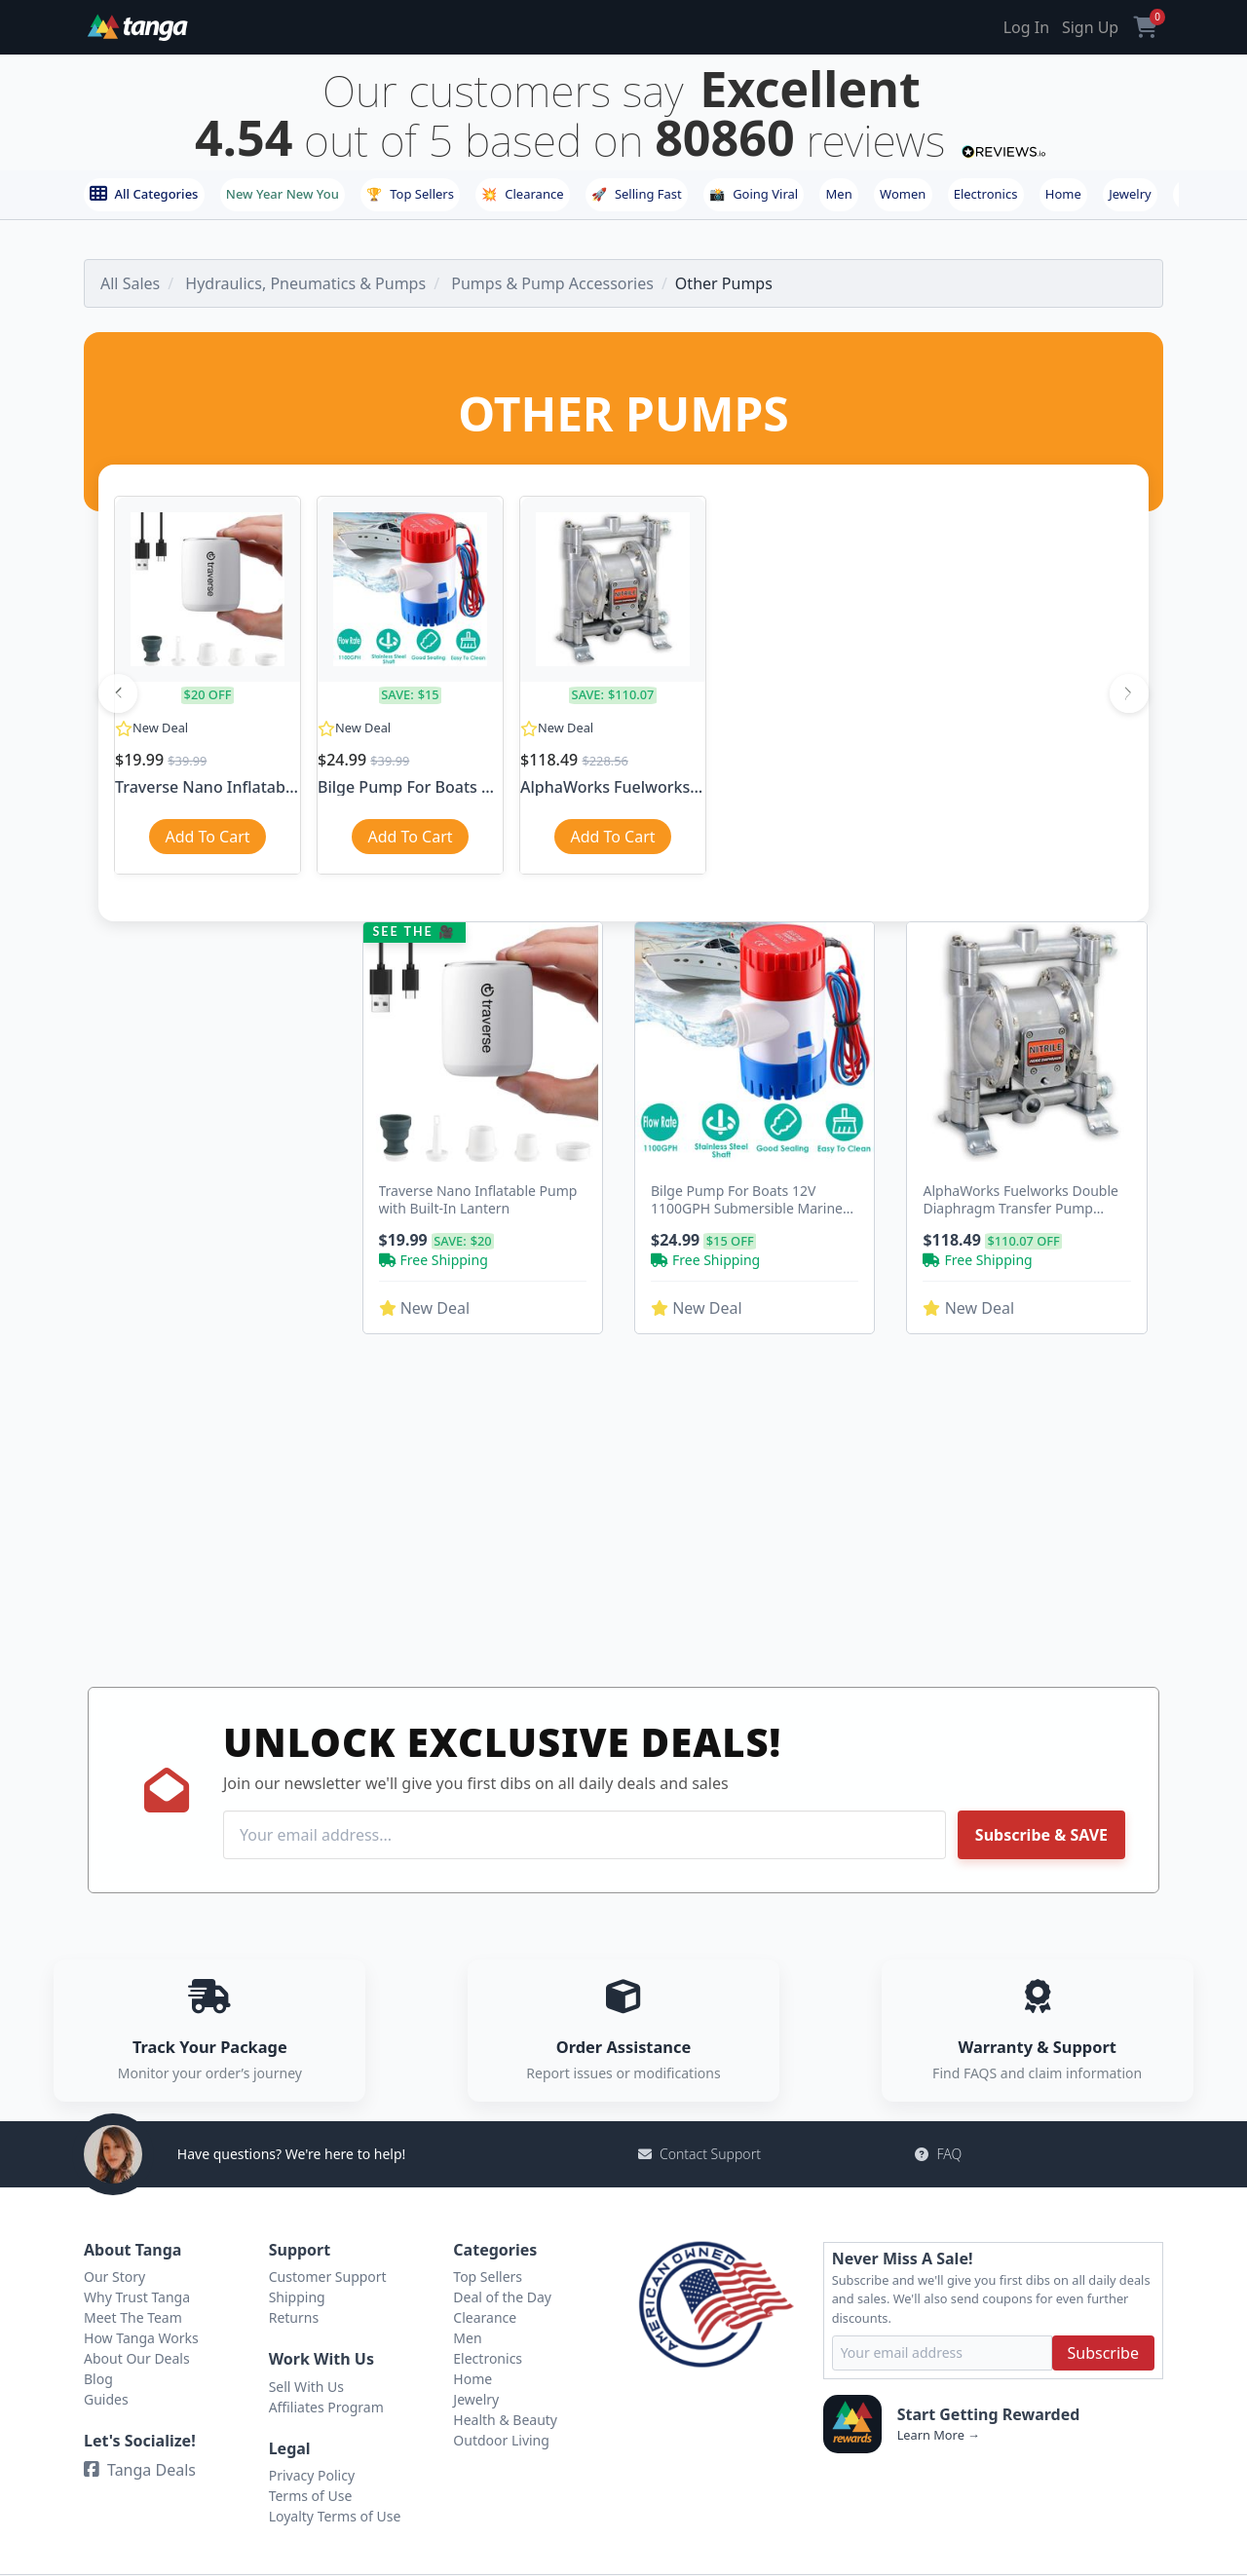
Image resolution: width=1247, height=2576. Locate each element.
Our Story (114, 2276)
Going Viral (753, 194)
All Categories (144, 194)
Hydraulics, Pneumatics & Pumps (305, 283)
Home (1063, 194)
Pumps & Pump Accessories (552, 283)
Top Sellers (410, 194)
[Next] (1129, 693)
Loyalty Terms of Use (335, 2516)
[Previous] (117, 693)
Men (839, 194)
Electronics (986, 194)
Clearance (522, 194)
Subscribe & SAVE (1041, 1835)
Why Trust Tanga (137, 2297)
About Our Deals (137, 2358)
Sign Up (1090, 27)
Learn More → (938, 2435)
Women (903, 194)
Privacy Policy (312, 2475)
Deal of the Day (502, 2297)
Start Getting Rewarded (988, 2414)
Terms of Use (311, 2495)
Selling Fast (636, 194)
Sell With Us (306, 2386)
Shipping (297, 2297)
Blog (98, 2379)
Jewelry (1130, 194)
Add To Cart (207, 836)
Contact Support (699, 2154)
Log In (1026, 27)
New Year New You (282, 194)
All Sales (130, 283)
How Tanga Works (141, 2338)
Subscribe (1103, 2353)
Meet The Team (133, 2317)
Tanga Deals (140, 2470)
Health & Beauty (505, 2419)
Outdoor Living (501, 2440)
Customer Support (328, 2276)
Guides (106, 2399)
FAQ (938, 2154)
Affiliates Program (326, 2407)
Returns (294, 2317)
